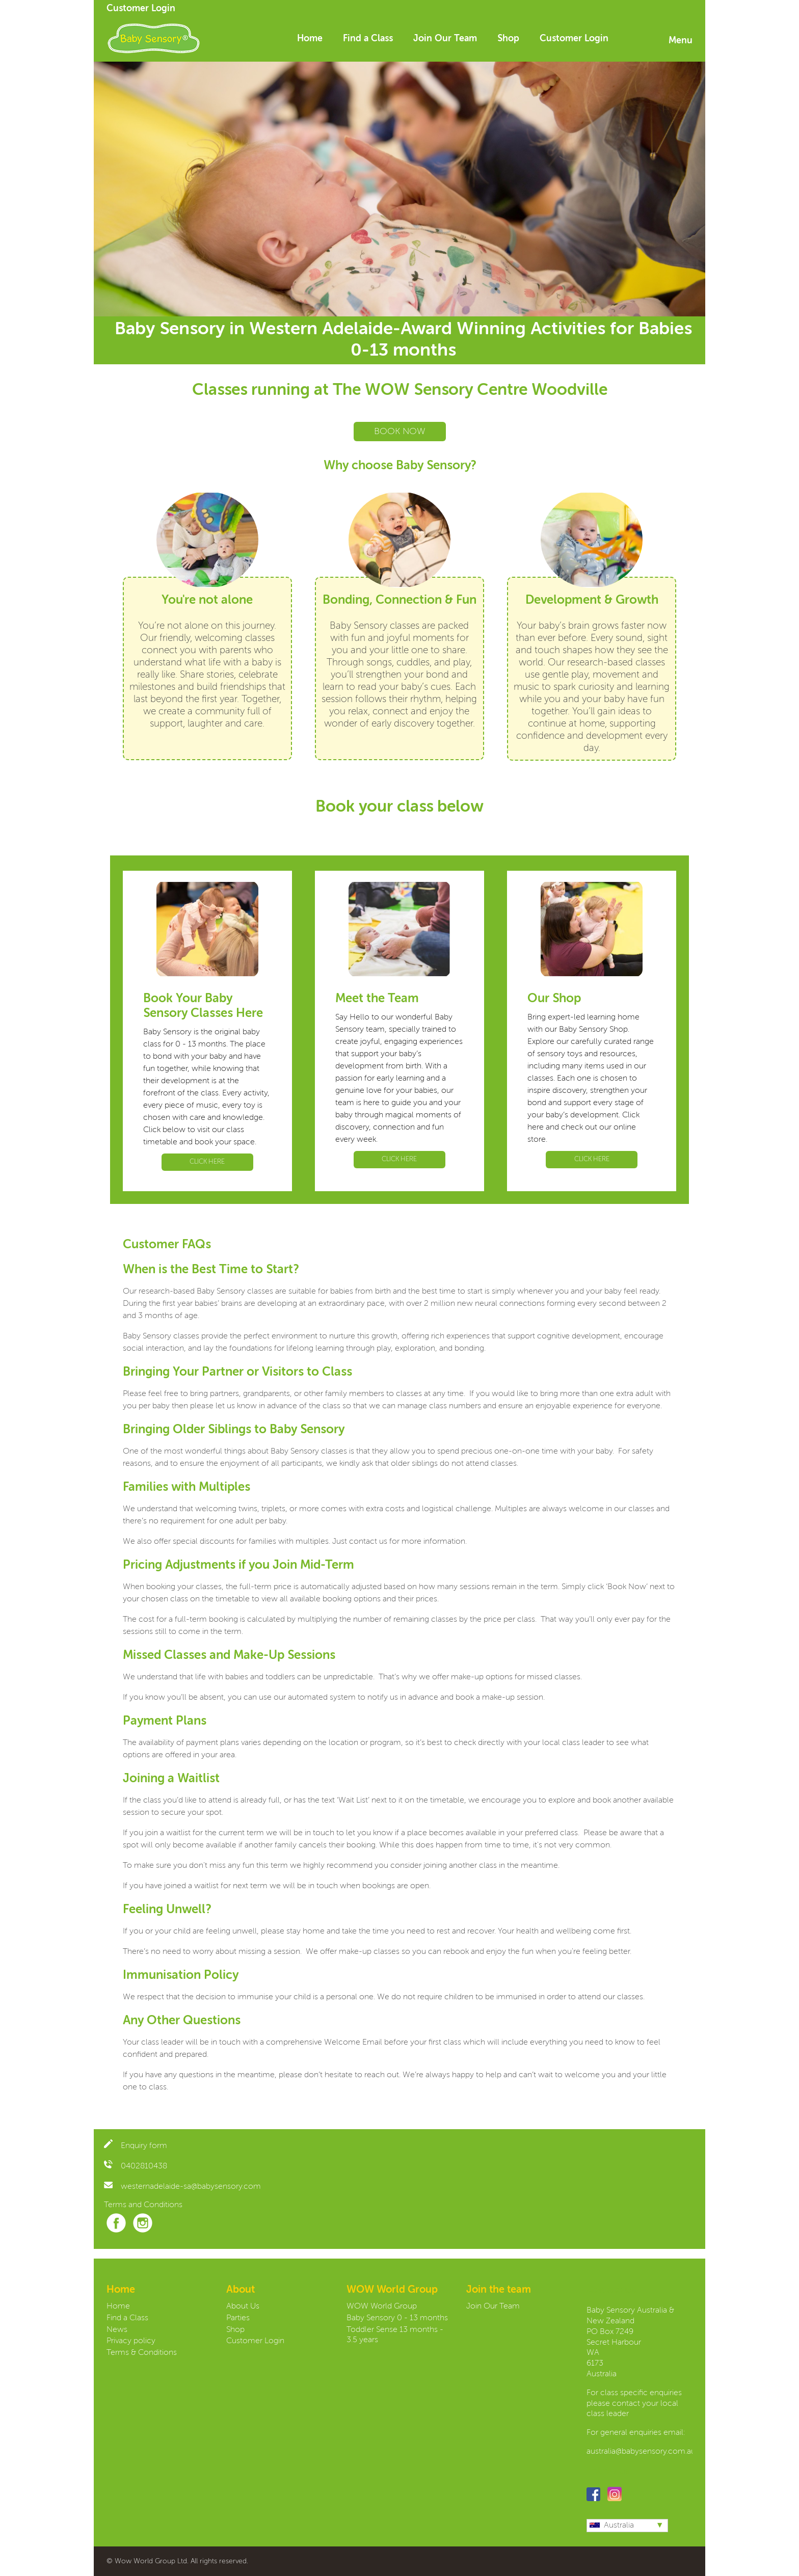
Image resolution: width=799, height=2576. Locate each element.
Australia (612, 2525)
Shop (508, 38)
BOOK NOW (399, 431)
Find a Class (368, 38)
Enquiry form (135, 2146)
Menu (681, 40)
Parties (238, 2318)
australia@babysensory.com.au (641, 2452)
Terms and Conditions (143, 2205)
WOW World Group (382, 2306)
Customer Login (140, 8)
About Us (242, 2306)
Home (310, 38)
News (116, 2330)
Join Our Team (445, 38)
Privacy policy (130, 2341)
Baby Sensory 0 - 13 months (397, 2318)
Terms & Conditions (141, 2353)
